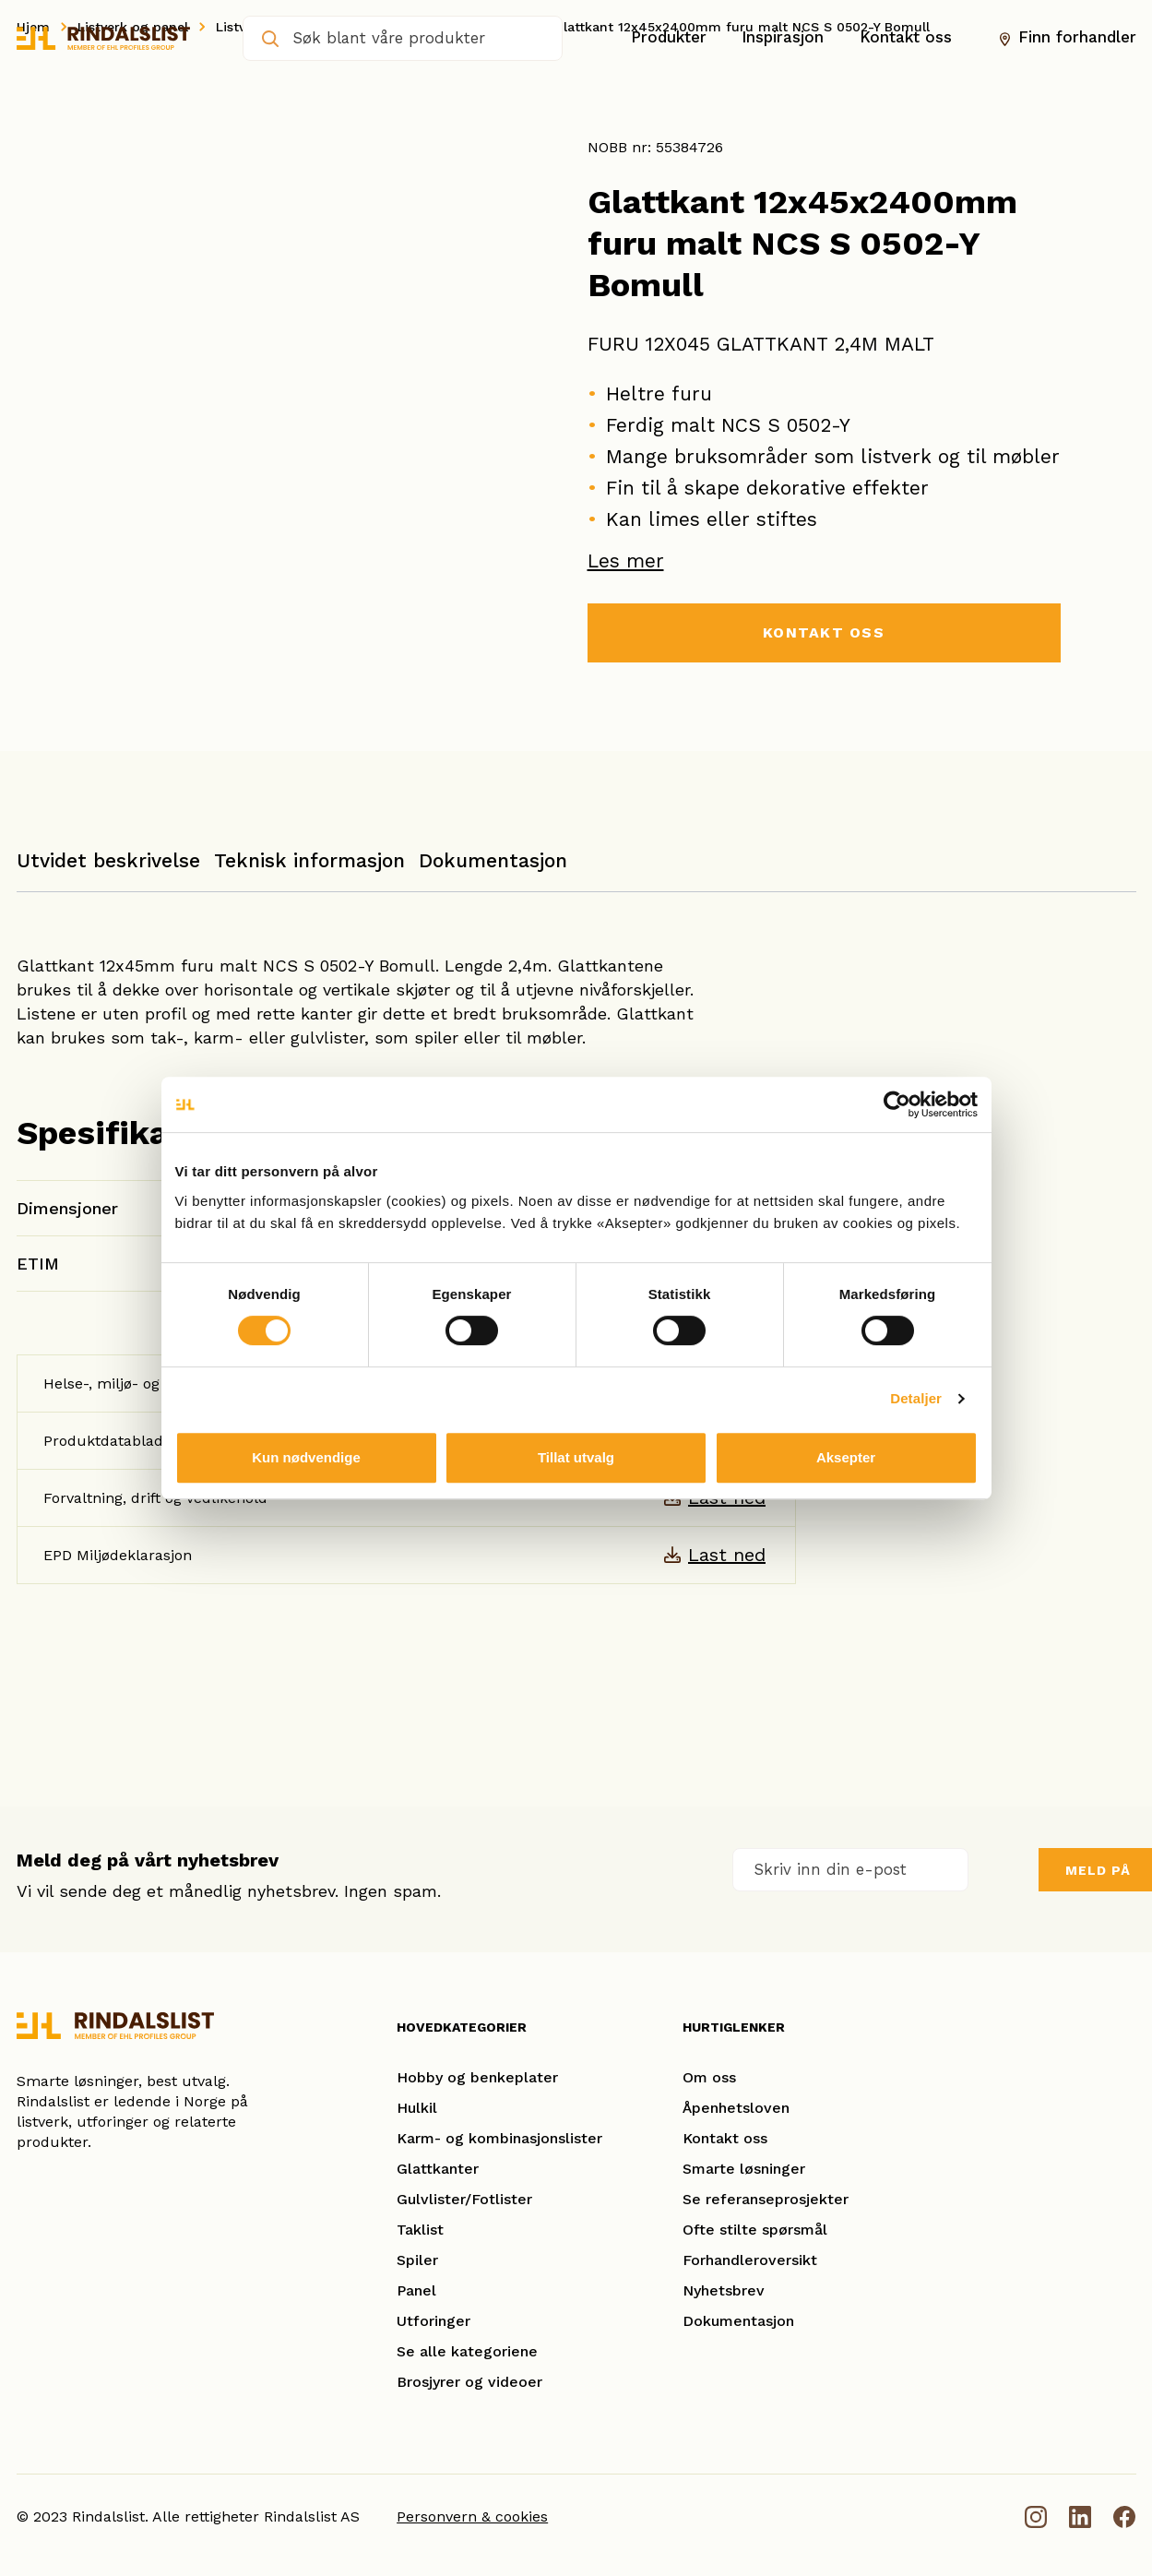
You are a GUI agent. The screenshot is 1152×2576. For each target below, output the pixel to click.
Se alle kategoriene (467, 2351)
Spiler (417, 2260)
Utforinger (433, 2321)
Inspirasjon (783, 38)
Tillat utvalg (576, 1457)
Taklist (420, 2229)
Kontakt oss (906, 38)
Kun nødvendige (306, 1457)
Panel (416, 2290)
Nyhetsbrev (724, 2290)
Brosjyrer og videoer (469, 2382)
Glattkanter (438, 2168)
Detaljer (916, 1398)
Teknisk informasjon (309, 860)
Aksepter (845, 1457)
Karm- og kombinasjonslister (499, 2138)
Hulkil (417, 2108)
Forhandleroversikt (750, 2260)
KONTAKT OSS (824, 632)
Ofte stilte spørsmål (755, 2229)
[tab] (108, 869)
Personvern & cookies (472, 2516)
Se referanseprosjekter (766, 2199)
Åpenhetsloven (736, 2108)
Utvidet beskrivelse (108, 860)
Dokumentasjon (493, 860)
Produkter (669, 38)
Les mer (626, 560)
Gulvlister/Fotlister (464, 2199)
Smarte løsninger (744, 2168)
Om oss (709, 2077)
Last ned (727, 1555)
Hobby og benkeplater (477, 2077)
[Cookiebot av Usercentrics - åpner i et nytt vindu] (897, 1104)
